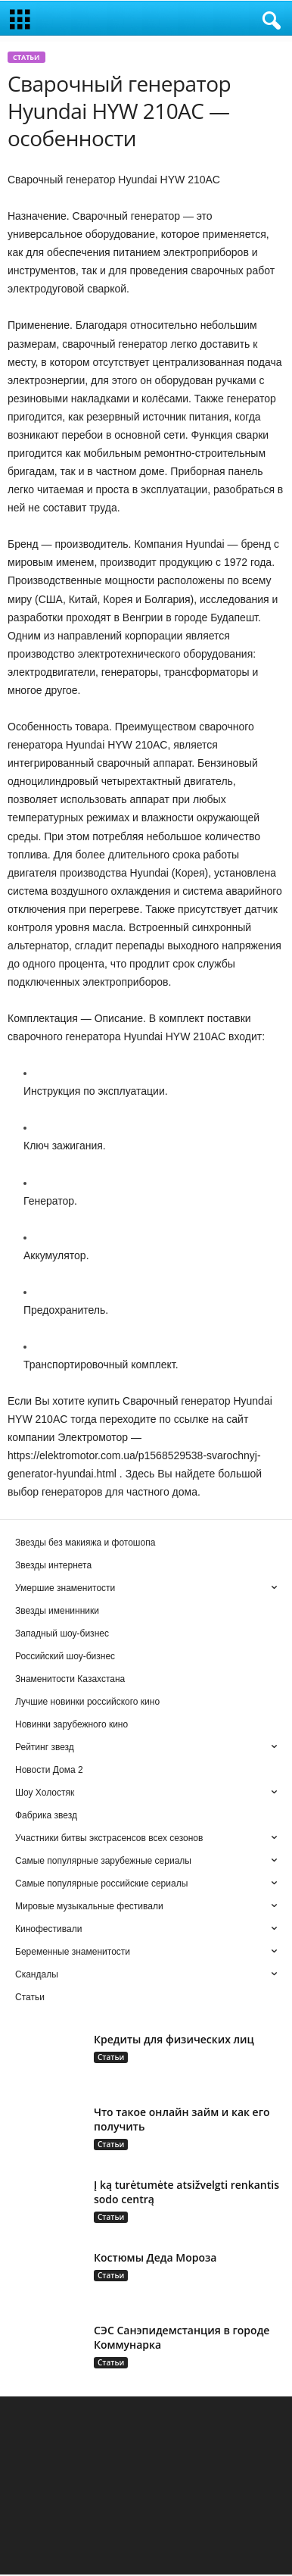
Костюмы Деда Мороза (155, 2259)
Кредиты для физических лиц (174, 2041)
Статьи (26, 59)
